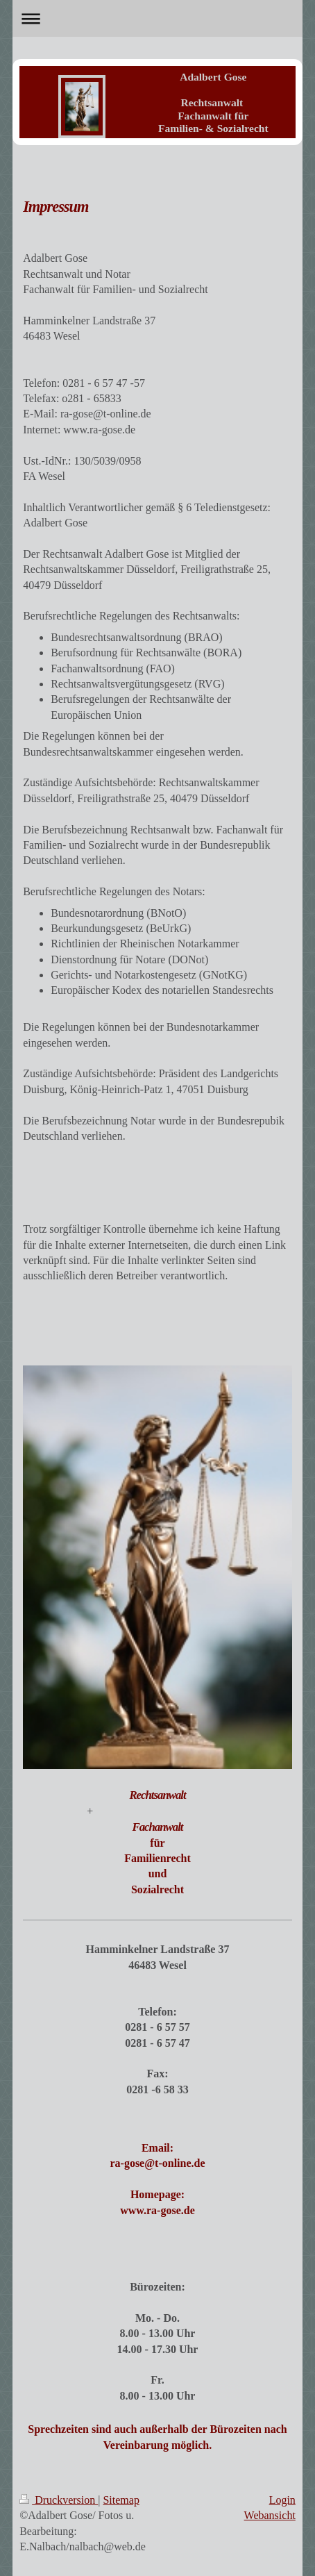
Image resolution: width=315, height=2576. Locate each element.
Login (282, 2500)
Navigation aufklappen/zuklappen (157, 18)
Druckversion (58, 2500)
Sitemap (121, 2500)
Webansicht (270, 2515)
